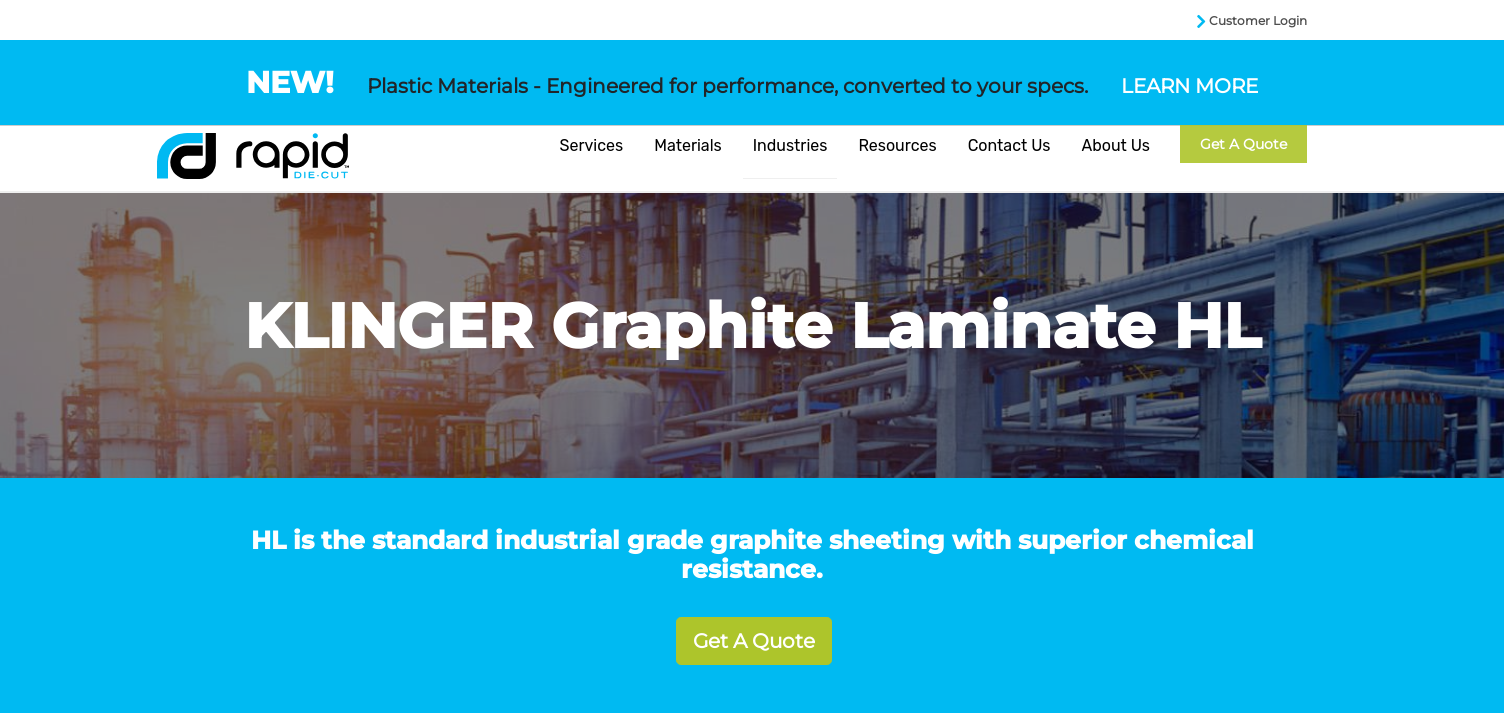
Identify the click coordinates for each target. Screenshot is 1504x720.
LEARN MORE (1189, 86)
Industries (790, 145)
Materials (688, 145)
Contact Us (1009, 145)
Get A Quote (754, 641)
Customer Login (1258, 20)
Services (592, 145)
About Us (1115, 145)
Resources (897, 145)
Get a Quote (1243, 144)
